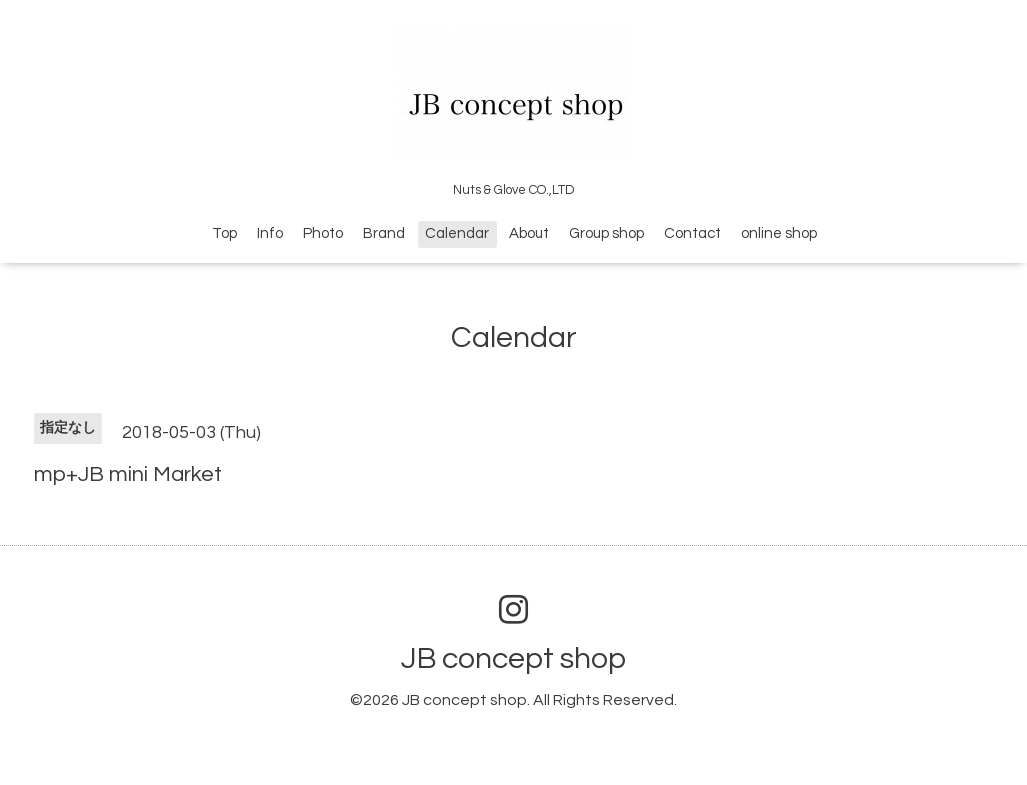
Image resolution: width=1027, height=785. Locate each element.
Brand (384, 233)
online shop (779, 233)
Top (224, 233)
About (529, 233)
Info (270, 233)
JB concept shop (513, 658)
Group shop (606, 233)
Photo (323, 233)
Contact (692, 233)
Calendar (457, 233)
